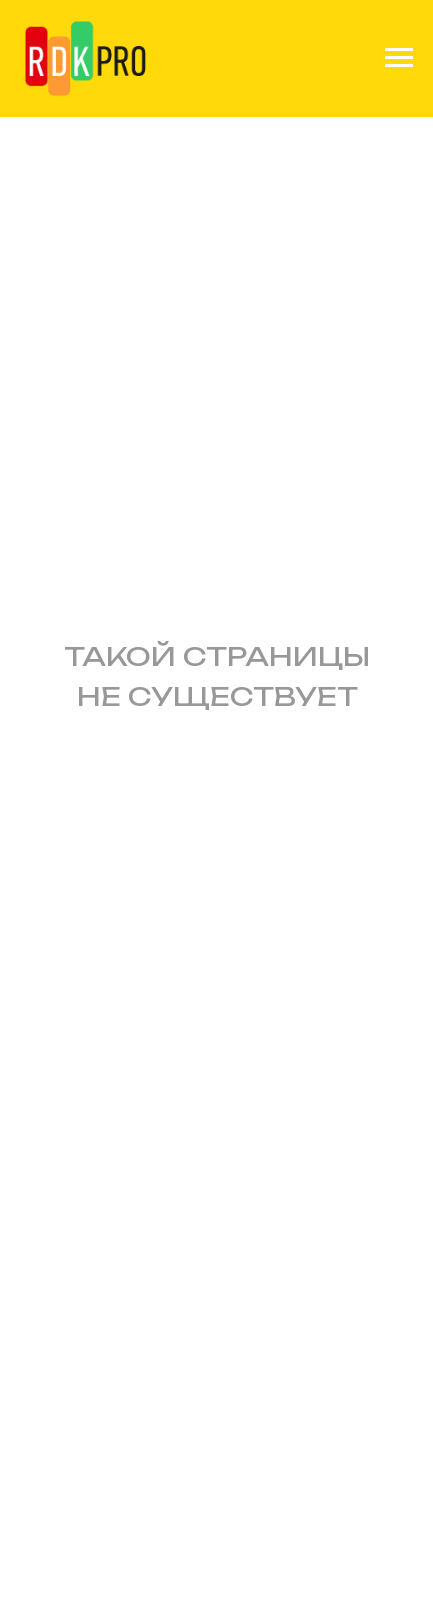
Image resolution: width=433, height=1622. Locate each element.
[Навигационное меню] (399, 58)
